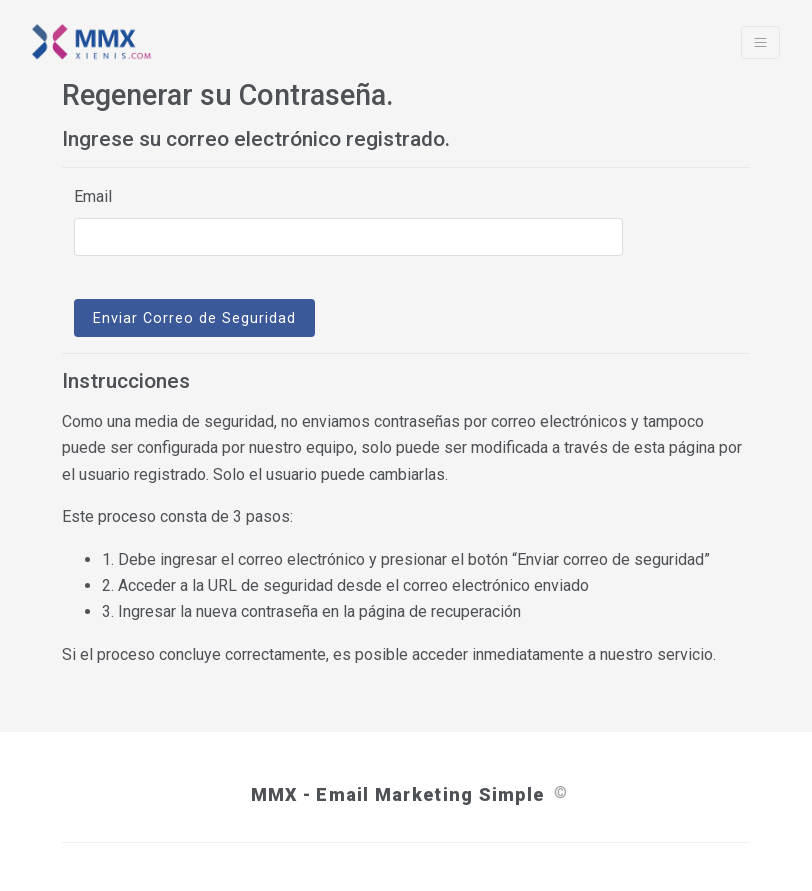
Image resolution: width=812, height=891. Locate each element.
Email (93, 196)
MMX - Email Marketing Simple (397, 794)
